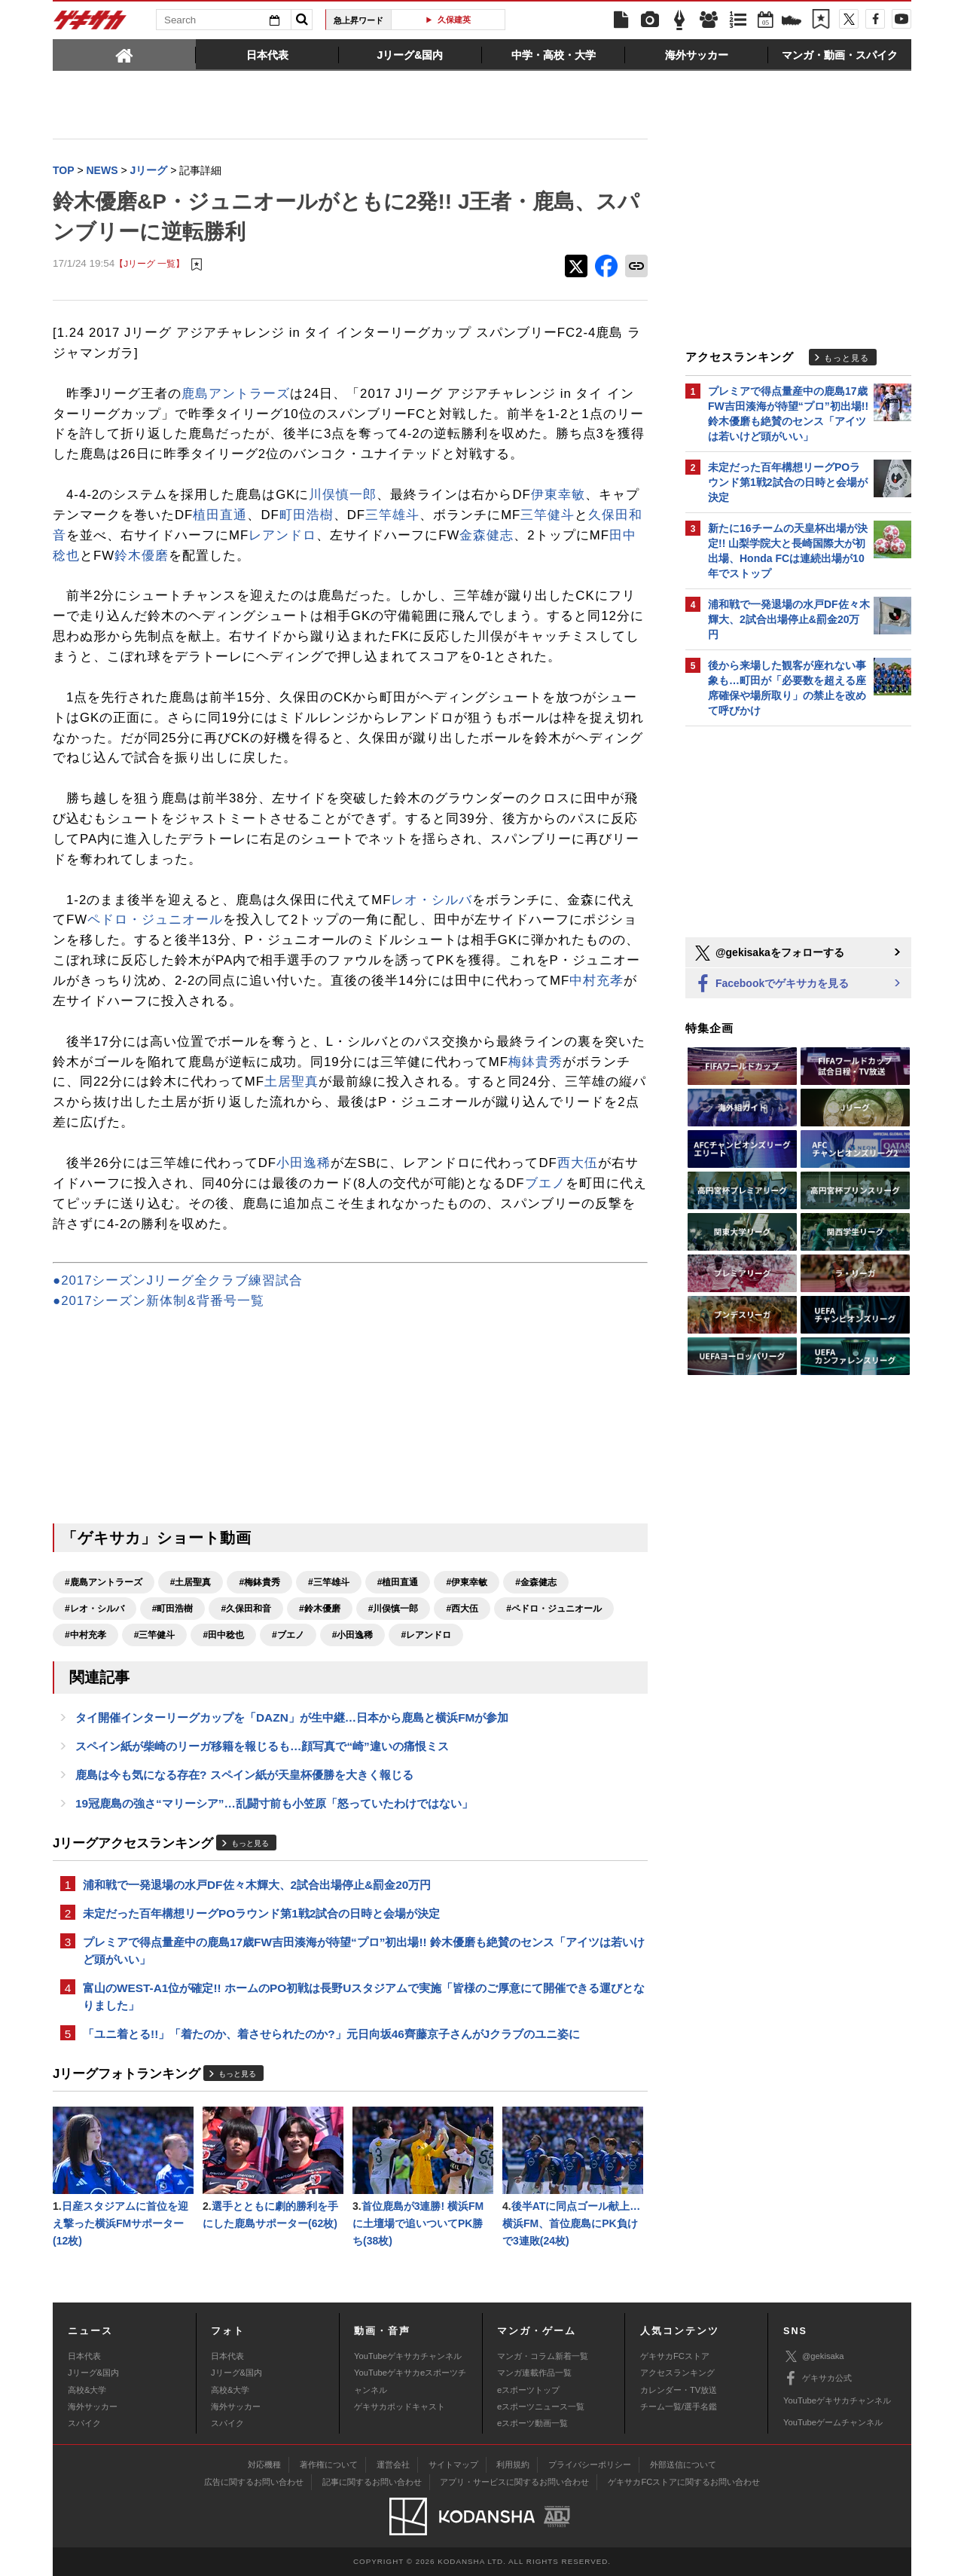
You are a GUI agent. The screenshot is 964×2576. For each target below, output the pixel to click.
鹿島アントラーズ (236, 394)
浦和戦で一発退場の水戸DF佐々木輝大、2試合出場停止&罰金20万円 (257, 1884)
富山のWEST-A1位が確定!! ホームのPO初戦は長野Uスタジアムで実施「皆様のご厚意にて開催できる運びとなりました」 (364, 1997)
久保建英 (454, 19)
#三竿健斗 (154, 1635)
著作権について (329, 2464)
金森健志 (486, 535)
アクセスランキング (677, 2372)
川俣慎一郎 (343, 494)
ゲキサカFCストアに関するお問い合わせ (684, 2481)
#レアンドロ (426, 1635)
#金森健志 (536, 1582)
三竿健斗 (547, 515)
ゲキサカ (90, 24)
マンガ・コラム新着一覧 (542, 2356)
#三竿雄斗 (328, 1582)
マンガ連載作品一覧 (534, 2372)
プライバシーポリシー (589, 2464)
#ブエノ (288, 1635)
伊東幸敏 (558, 494)
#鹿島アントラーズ (103, 1582)
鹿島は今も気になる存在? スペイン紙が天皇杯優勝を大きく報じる (244, 1774)
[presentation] (124, 54)
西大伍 (577, 1163)
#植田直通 (398, 1582)
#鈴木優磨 (319, 1608)
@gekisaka (813, 2356)
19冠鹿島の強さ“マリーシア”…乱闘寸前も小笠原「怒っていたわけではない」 (274, 1803)
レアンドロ (282, 535)
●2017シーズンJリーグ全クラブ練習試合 (178, 1280)
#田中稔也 (223, 1635)
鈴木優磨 (141, 556)
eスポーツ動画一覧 (532, 2423)
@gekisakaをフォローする (768, 953)
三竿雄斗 (392, 515)
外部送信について (683, 2464)
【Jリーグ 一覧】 (149, 263)
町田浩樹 (306, 515)
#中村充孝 (85, 1635)
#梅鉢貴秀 (259, 1582)
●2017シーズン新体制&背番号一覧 (158, 1301)
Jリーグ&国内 (93, 2372)
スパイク (84, 2423)
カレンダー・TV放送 (678, 2389)
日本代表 (84, 2356)
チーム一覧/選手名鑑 (678, 2406)
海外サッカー (92, 2406)
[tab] (124, 54)
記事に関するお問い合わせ (372, 2481)
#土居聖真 (191, 1582)
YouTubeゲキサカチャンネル (408, 2356)
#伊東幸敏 (466, 1582)
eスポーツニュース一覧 (540, 2406)
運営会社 (393, 2464)
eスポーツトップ (528, 2389)
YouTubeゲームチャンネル (833, 2422)
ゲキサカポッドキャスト (399, 2406)
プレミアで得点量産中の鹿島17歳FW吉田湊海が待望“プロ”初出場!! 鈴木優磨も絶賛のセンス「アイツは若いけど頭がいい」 (364, 1951)
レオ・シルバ (431, 900)
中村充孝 (596, 980)
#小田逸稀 (353, 1635)
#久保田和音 (246, 1608)
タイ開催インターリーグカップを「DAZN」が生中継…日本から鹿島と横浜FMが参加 (291, 1717)
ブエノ (545, 1183)
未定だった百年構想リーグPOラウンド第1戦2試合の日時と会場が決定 (261, 1913)
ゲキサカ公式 (817, 2378)
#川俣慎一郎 (393, 1608)
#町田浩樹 (173, 1608)
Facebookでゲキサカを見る (771, 984)
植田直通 (220, 515)
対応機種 (264, 2464)
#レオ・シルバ (94, 1608)
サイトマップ (453, 2464)
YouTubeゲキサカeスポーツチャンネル (410, 2381)
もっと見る (250, 1843)
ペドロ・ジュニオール (155, 919)
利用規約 (512, 2464)
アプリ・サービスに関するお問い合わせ (514, 2481)
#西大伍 (462, 1608)
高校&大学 (87, 2389)
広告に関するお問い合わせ (254, 2481)
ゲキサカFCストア (674, 2356)
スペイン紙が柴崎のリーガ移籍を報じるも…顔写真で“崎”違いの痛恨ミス (262, 1746)
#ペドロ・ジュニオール (554, 1608)
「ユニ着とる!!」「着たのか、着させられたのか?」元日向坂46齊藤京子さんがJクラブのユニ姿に (331, 2033)
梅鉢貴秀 (535, 1062)
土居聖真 (291, 1081)
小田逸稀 (303, 1163)
